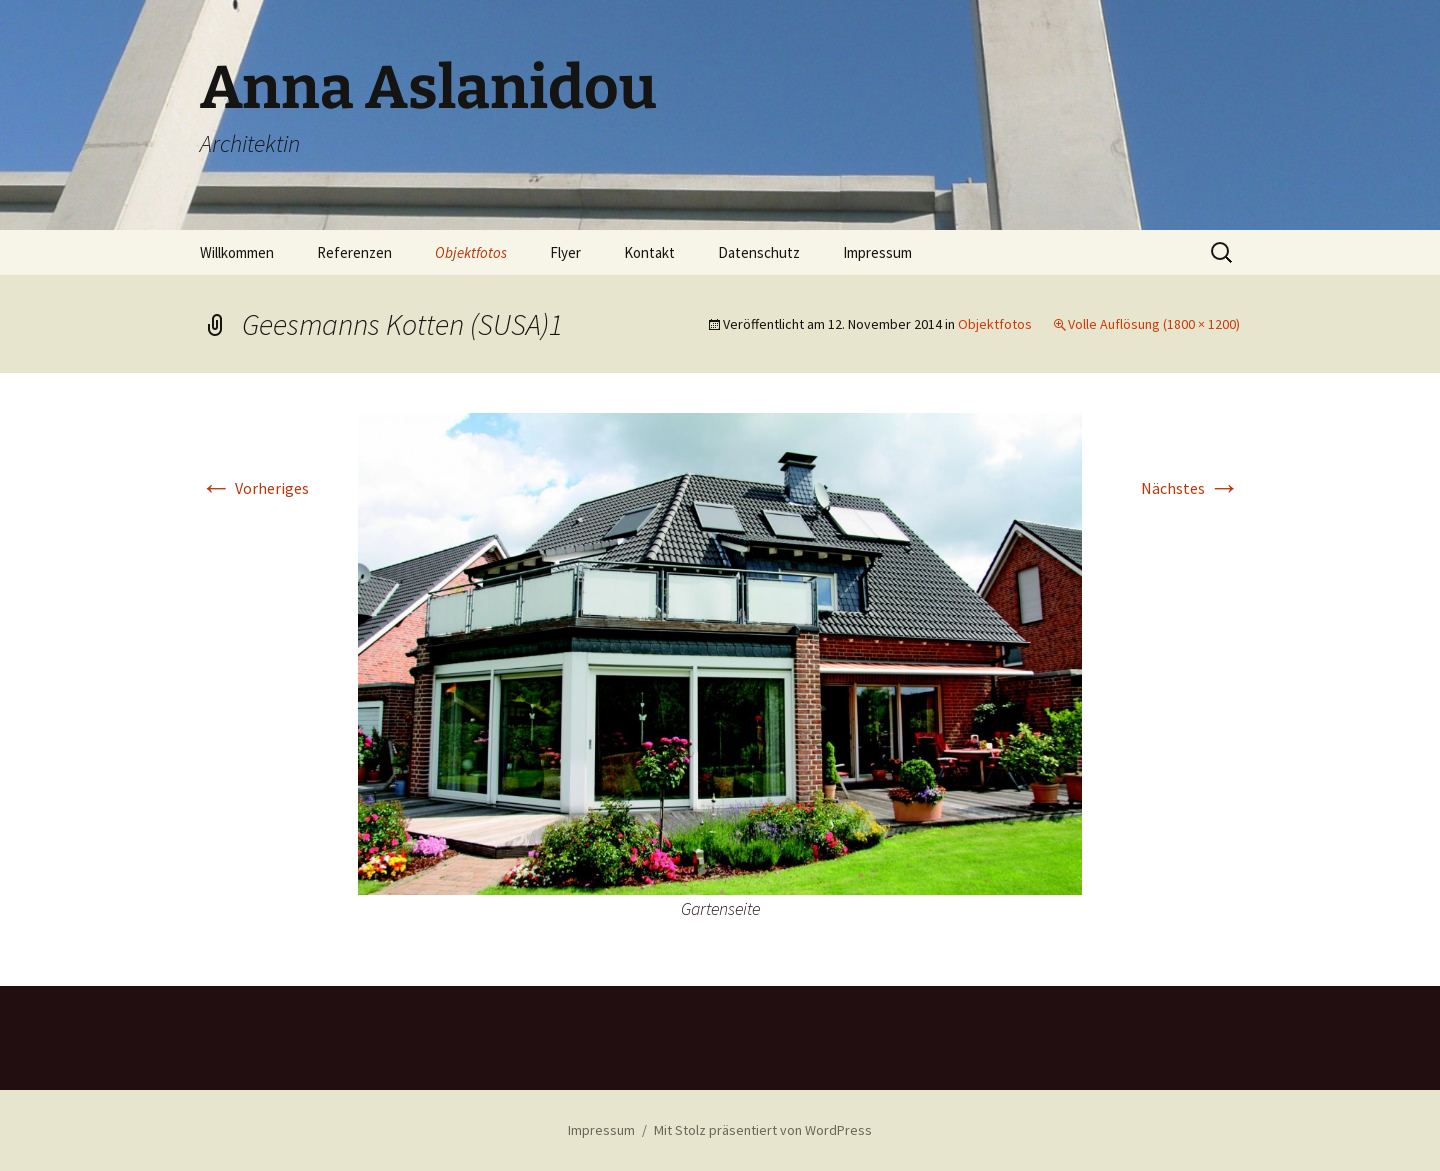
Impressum (877, 252)
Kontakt (649, 252)
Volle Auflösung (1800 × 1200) (1154, 324)
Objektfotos (471, 252)
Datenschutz (759, 252)
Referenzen (354, 252)
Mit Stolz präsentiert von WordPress (763, 1130)
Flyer (565, 252)
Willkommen (237, 252)
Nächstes (1190, 488)
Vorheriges (254, 488)
